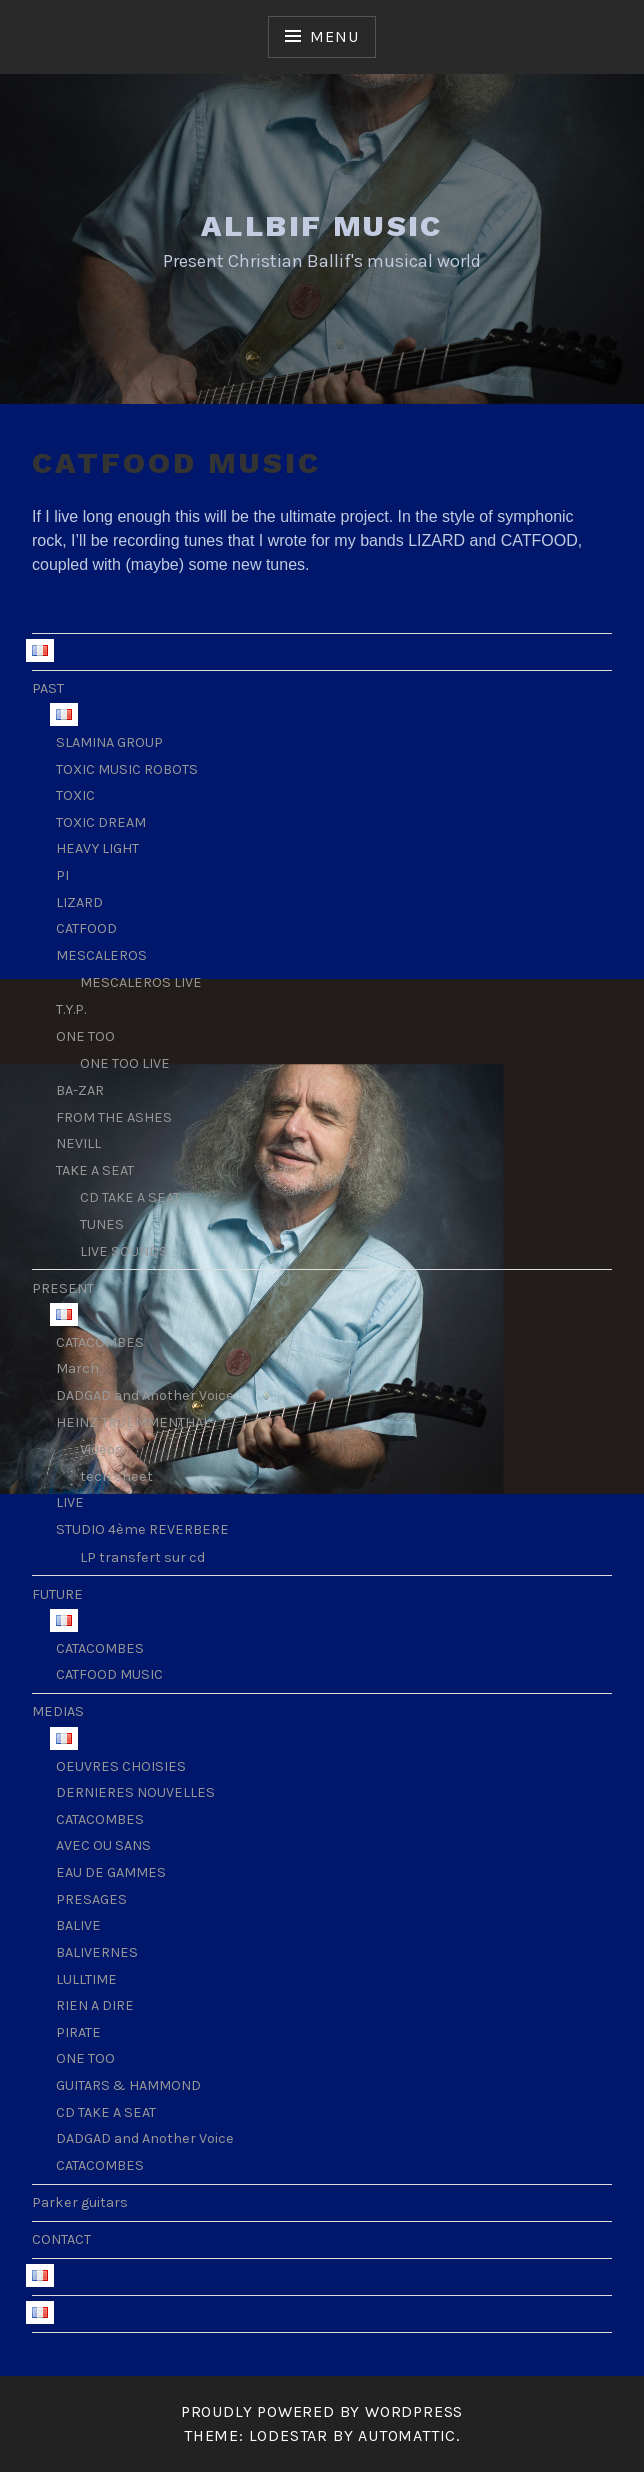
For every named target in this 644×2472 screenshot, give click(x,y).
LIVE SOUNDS (124, 1251)
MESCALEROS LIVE (141, 982)
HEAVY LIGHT (97, 848)
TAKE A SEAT (95, 1170)
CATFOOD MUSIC (109, 1674)
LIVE (70, 1502)
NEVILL (78, 1143)
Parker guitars (80, 2202)
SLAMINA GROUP (109, 742)
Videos (101, 1449)
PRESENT (63, 1288)
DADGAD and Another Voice (145, 1395)
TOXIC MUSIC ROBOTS (127, 769)
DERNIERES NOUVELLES (135, 1792)
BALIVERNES (97, 1952)
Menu (334, 36)
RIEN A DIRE (95, 2005)
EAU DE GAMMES (111, 1872)
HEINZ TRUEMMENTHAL (133, 1422)
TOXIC (75, 795)
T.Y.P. (71, 1009)
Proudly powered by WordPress (322, 2411)
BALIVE (78, 1925)
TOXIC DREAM (101, 822)
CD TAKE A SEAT (130, 1197)
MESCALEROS (101, 955)
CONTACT (61, 2239)
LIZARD (79, 902)
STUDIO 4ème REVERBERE (142, 1529)
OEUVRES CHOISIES (121, 1766)
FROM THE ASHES (114, 1117)
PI (62, 875)
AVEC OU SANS (103, 1845)
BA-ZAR (80, 1090)
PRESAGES (91, 1899)
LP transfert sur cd (142, 1557)
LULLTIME (86, 1979)
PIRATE (78, 2032)
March (77, 1368)
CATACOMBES (100, 1342)
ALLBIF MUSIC (322, 225)
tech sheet (116, 1476)
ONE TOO (85, 1036)
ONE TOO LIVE (125, 1063)
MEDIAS (58, 1711)
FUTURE (57, 1594)
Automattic (407, 2435)
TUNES (102, 1224)
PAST (48, 688)
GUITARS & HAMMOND (128, 2085)
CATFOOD (86, 928)
